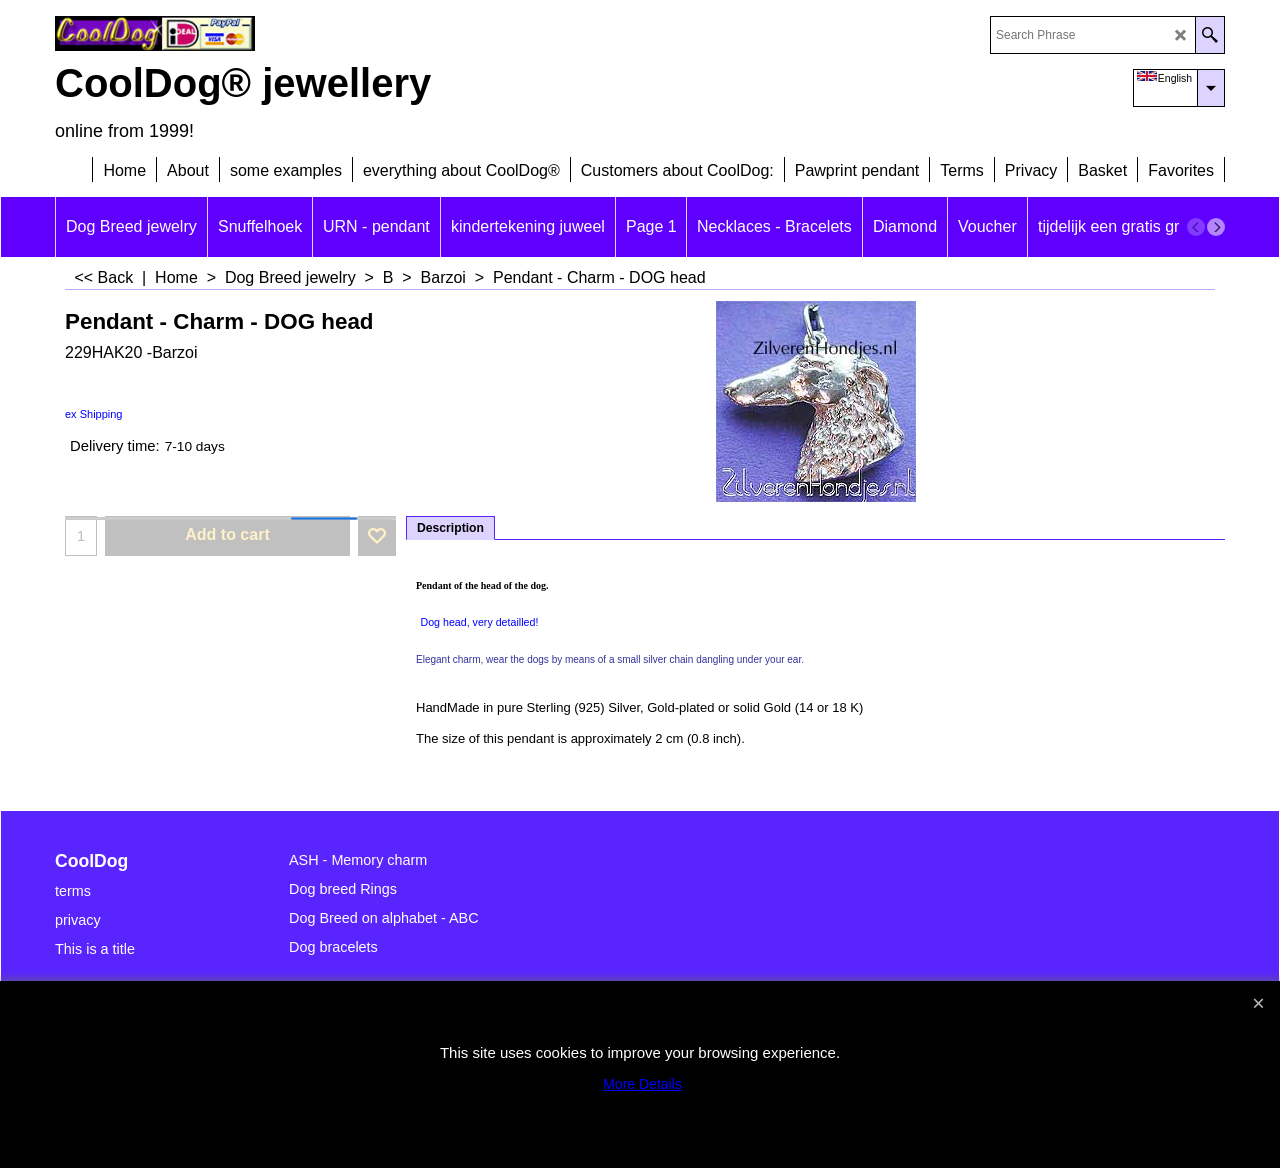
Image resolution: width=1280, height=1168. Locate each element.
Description (450, 528)
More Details (642, 1084)
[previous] (1196, 227)
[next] (1216, 227)
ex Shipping (94, 414)
